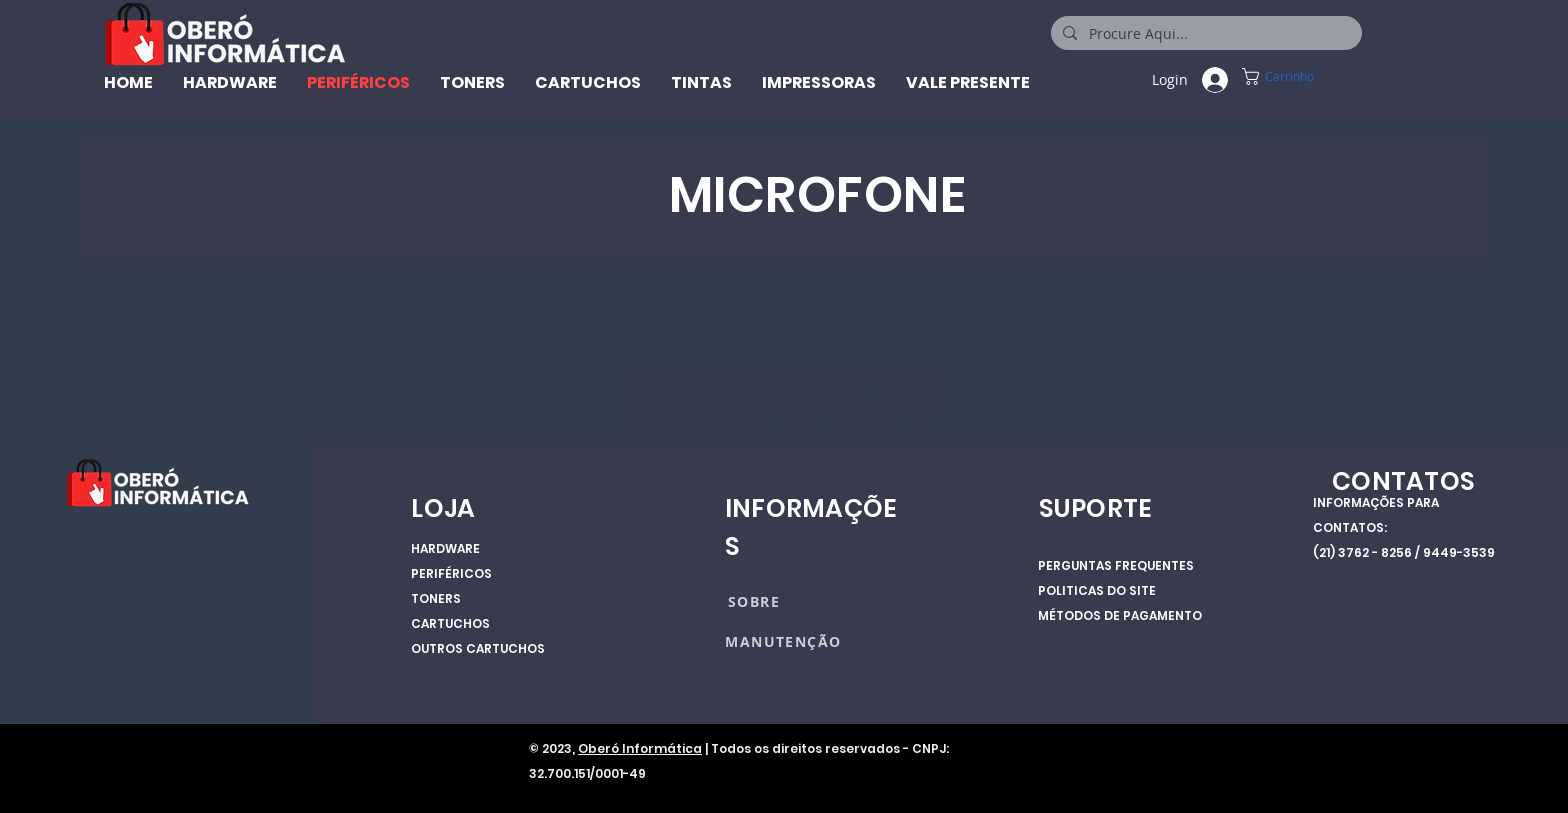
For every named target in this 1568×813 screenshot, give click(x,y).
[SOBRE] (799, 601)
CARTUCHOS (450, 623)
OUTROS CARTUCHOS (478, 648)
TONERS (436, 598)
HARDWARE (445, 548)
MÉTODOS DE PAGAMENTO (1120, 615)
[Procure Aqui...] (1204, 34)
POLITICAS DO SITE (1097, 590)
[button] (1305, 76)
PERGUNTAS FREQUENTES (1116, 565)
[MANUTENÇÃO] (785, 641)
